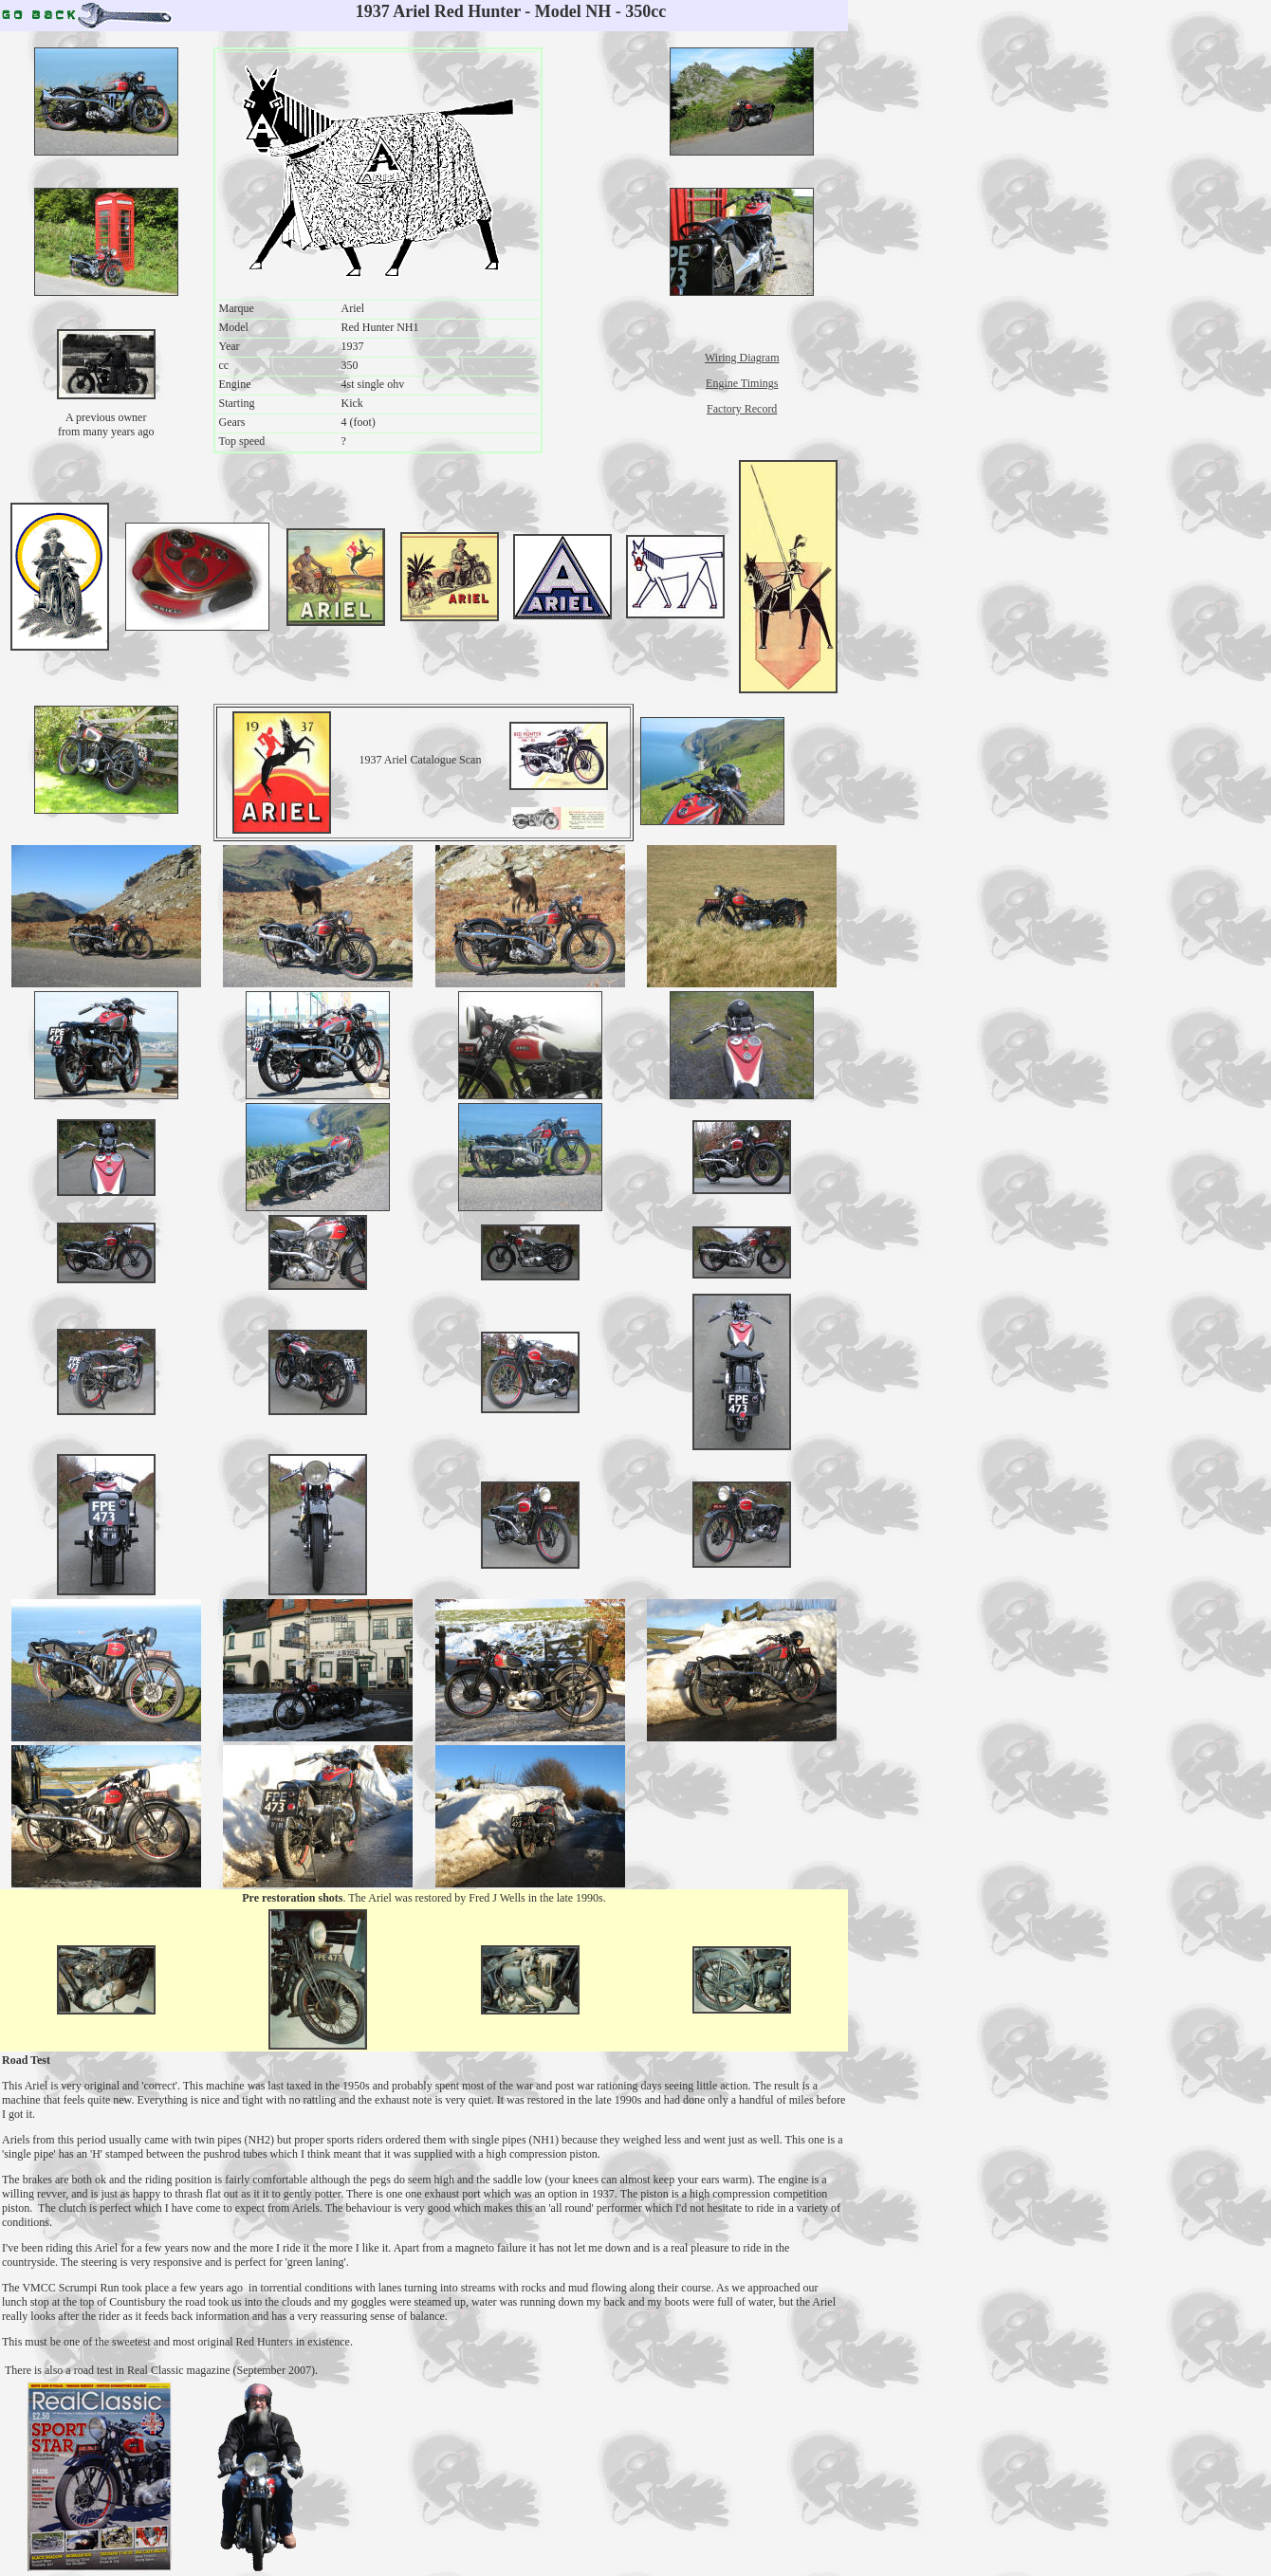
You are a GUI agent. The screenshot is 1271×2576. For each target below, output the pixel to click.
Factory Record (742, 408)
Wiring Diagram (742, 357)
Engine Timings (742, 383)
